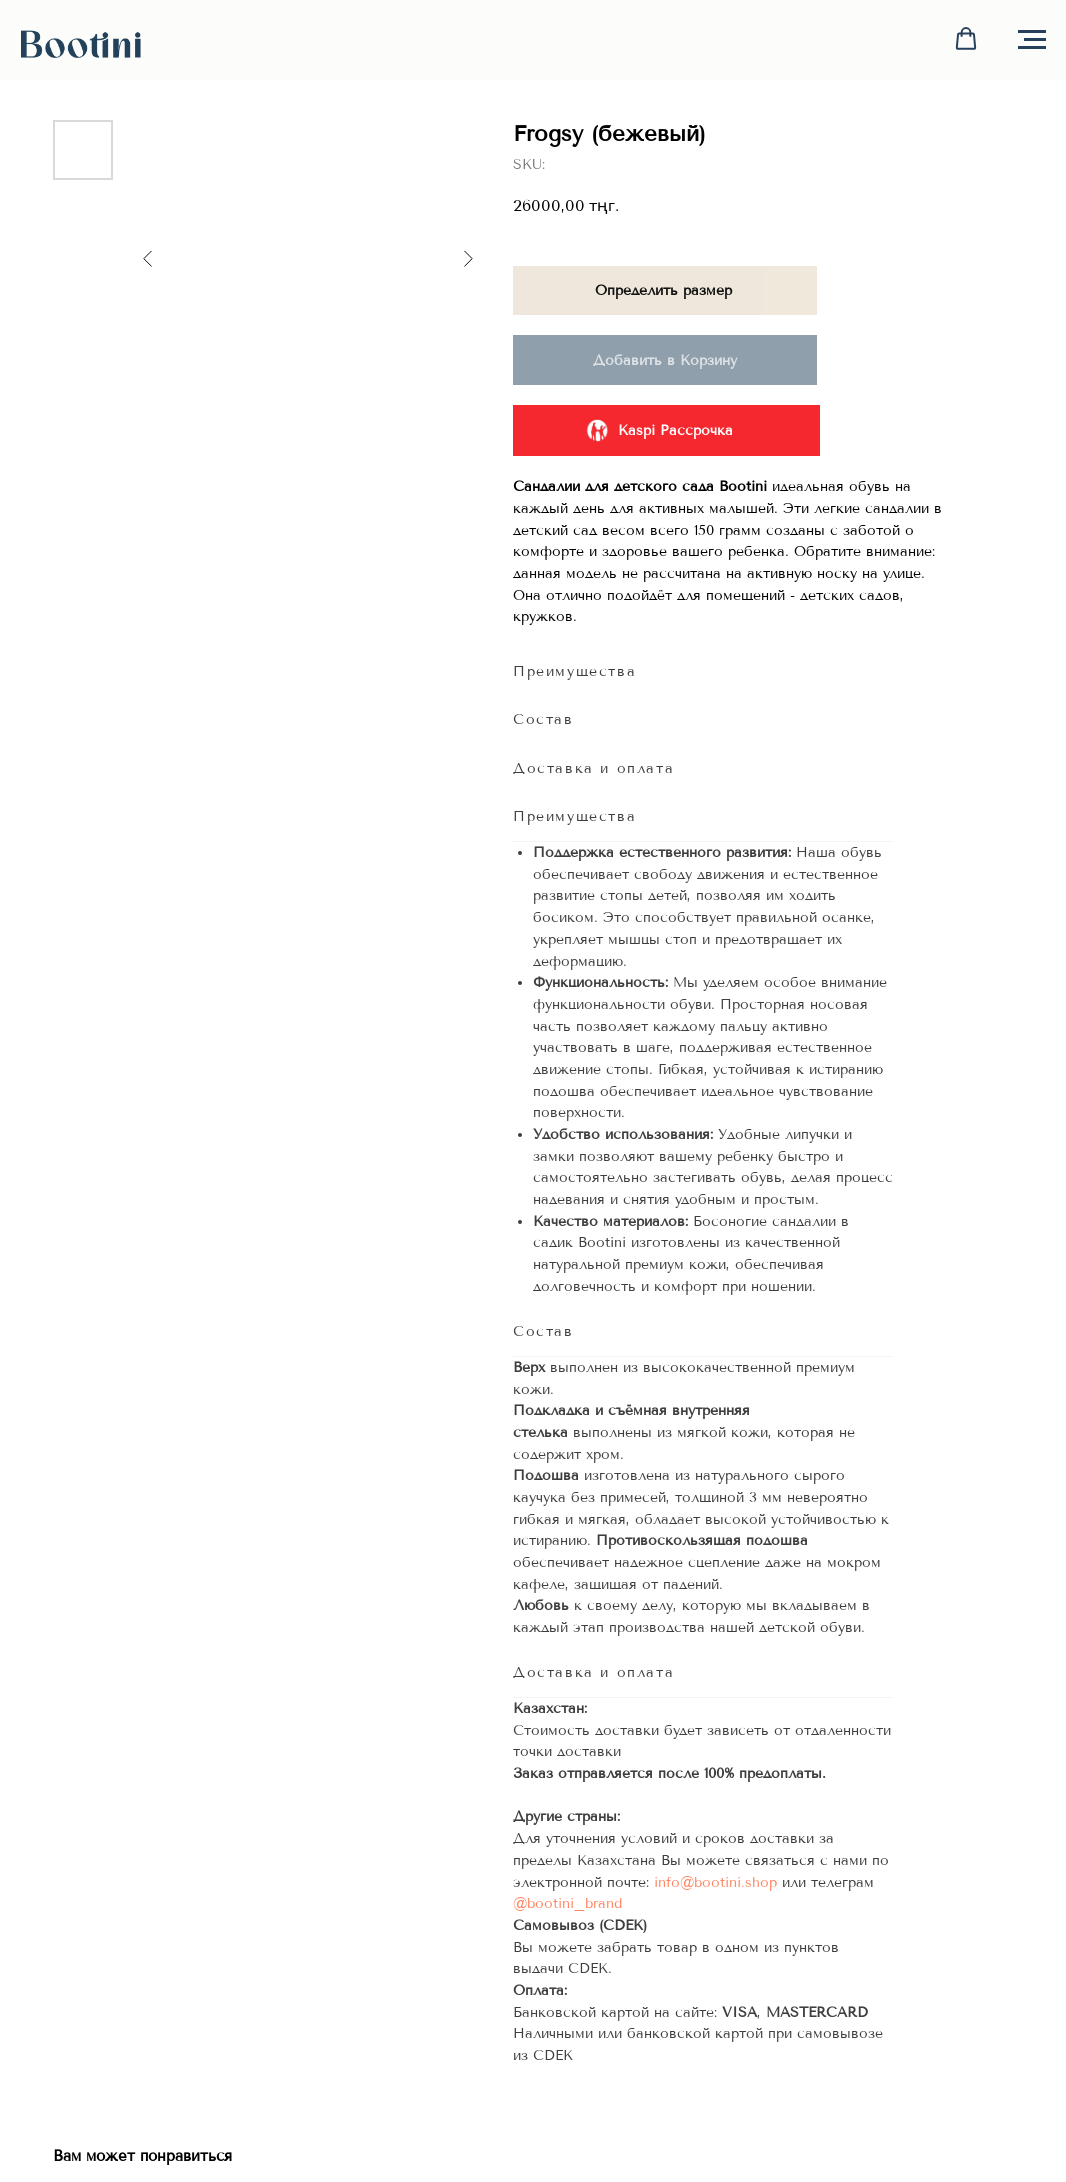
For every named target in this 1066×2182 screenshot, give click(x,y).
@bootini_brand (567, 1903)
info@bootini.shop (715, 1882)
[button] (966, 39)
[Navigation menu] (1032, 40)
